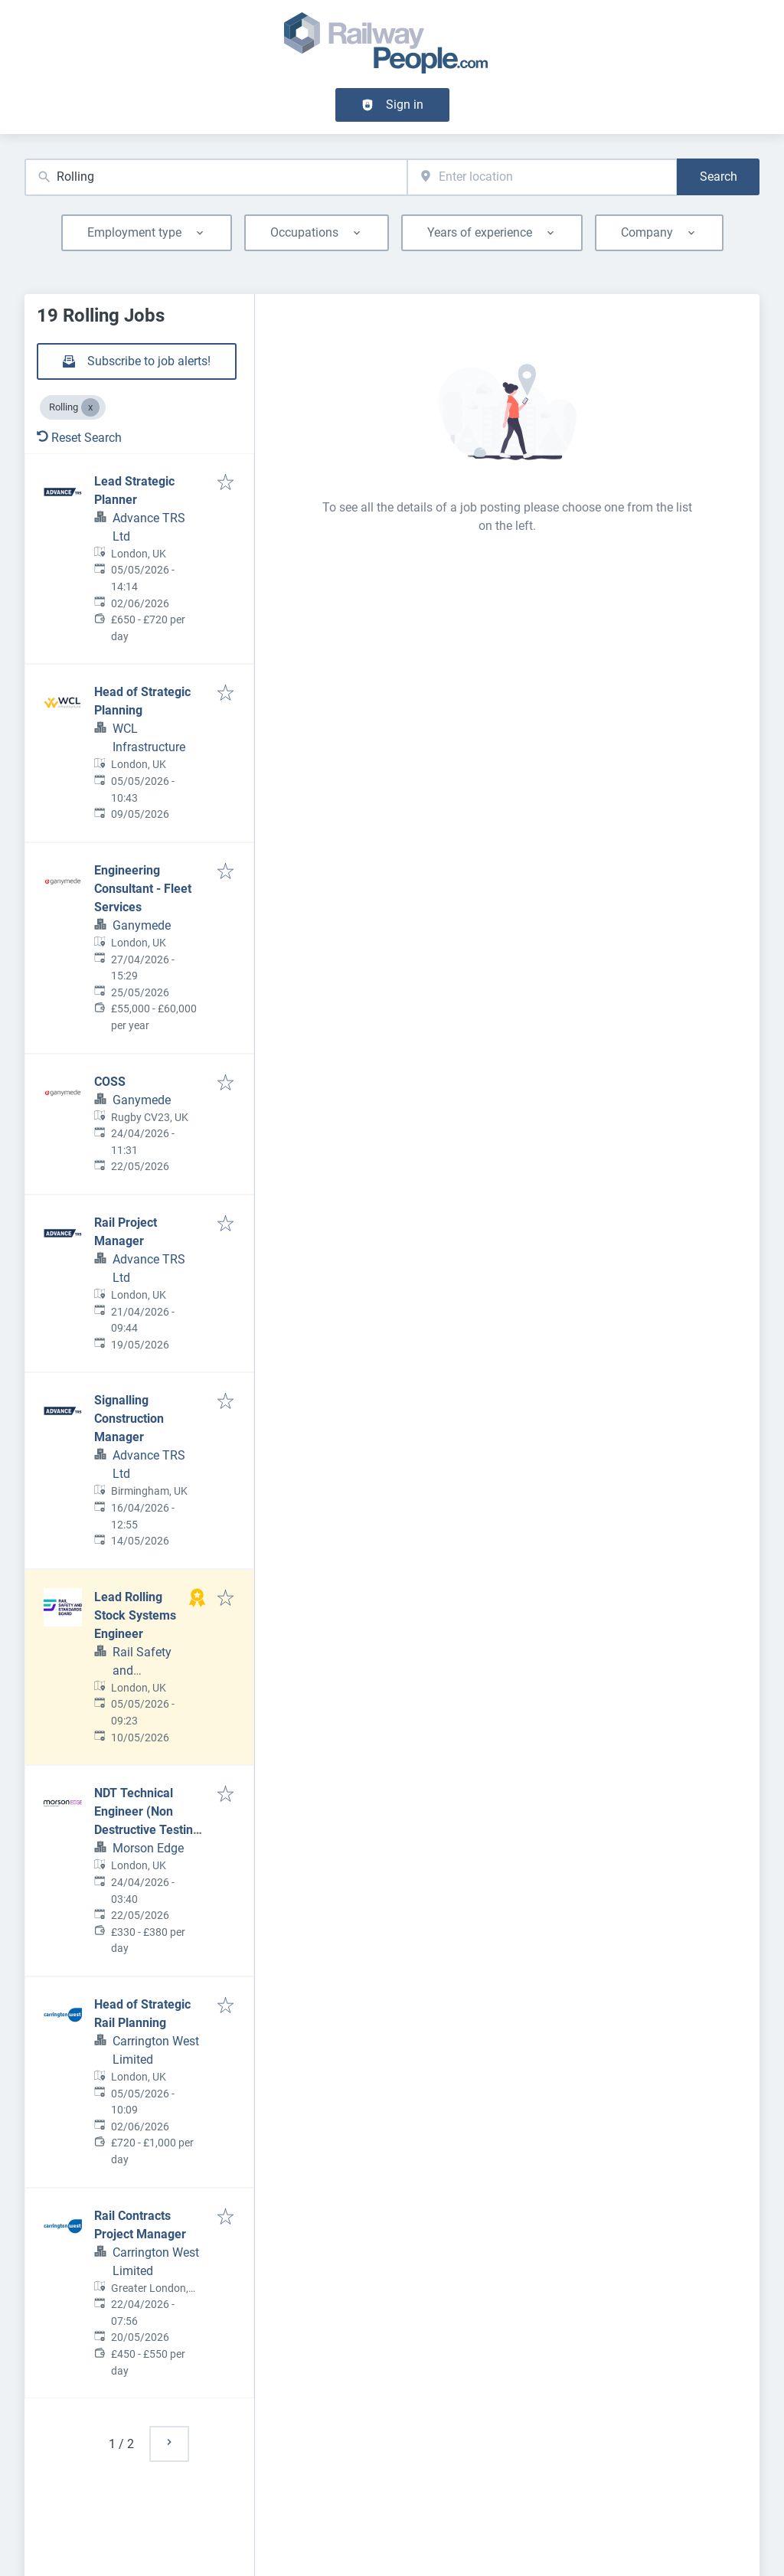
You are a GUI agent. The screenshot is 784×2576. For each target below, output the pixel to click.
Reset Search (79, 437)
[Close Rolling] (90, 407)
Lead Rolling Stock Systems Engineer (135, 1615)
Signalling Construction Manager (129, 1418)
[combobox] (215, 177)
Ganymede (142, 925)
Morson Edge (148, 1848)
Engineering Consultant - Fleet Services (142, 888)
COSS (110, 1081)
